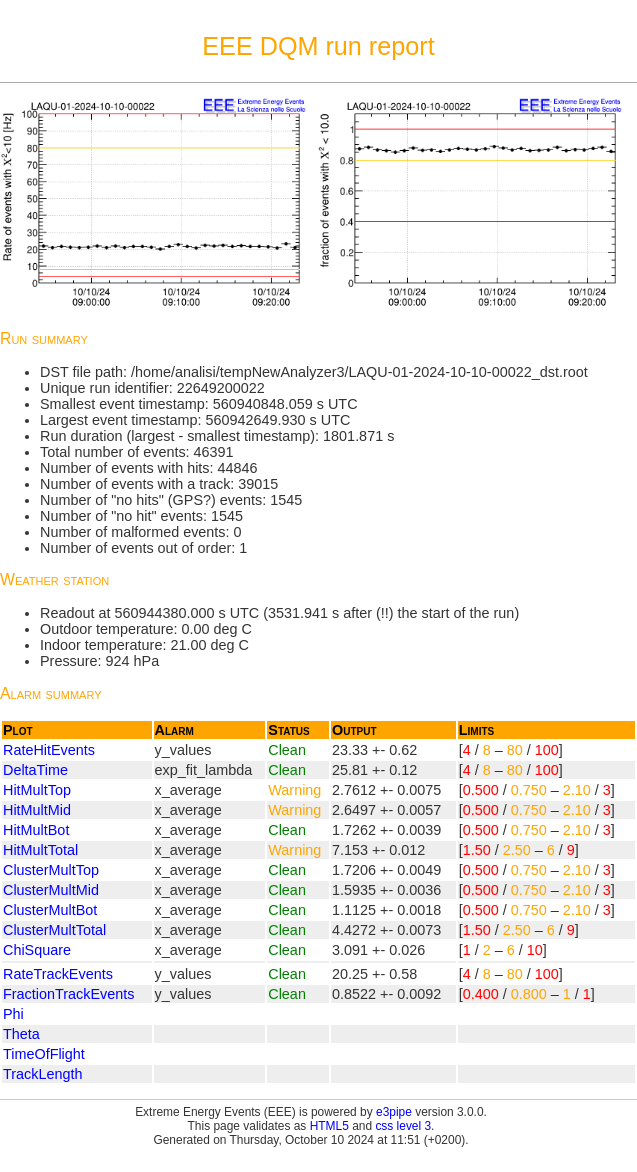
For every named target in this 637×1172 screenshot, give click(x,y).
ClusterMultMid (51, 890)
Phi (13, 1014)
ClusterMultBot (50, 910)
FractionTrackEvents (68, 994)
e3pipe (394, 1112)
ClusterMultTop (51, 870)
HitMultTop (37, 790)
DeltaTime (35, 770)
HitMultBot (36, 830)
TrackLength (42, 1074)
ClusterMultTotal (54, 930)
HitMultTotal (40, 850)
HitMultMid (37, 810)
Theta (21, 1034)
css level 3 (403, 1126)
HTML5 (329, 1126)
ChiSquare (37, 950)
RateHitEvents (49, 750)
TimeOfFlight (44, 1054)
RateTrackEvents (58, 974)
